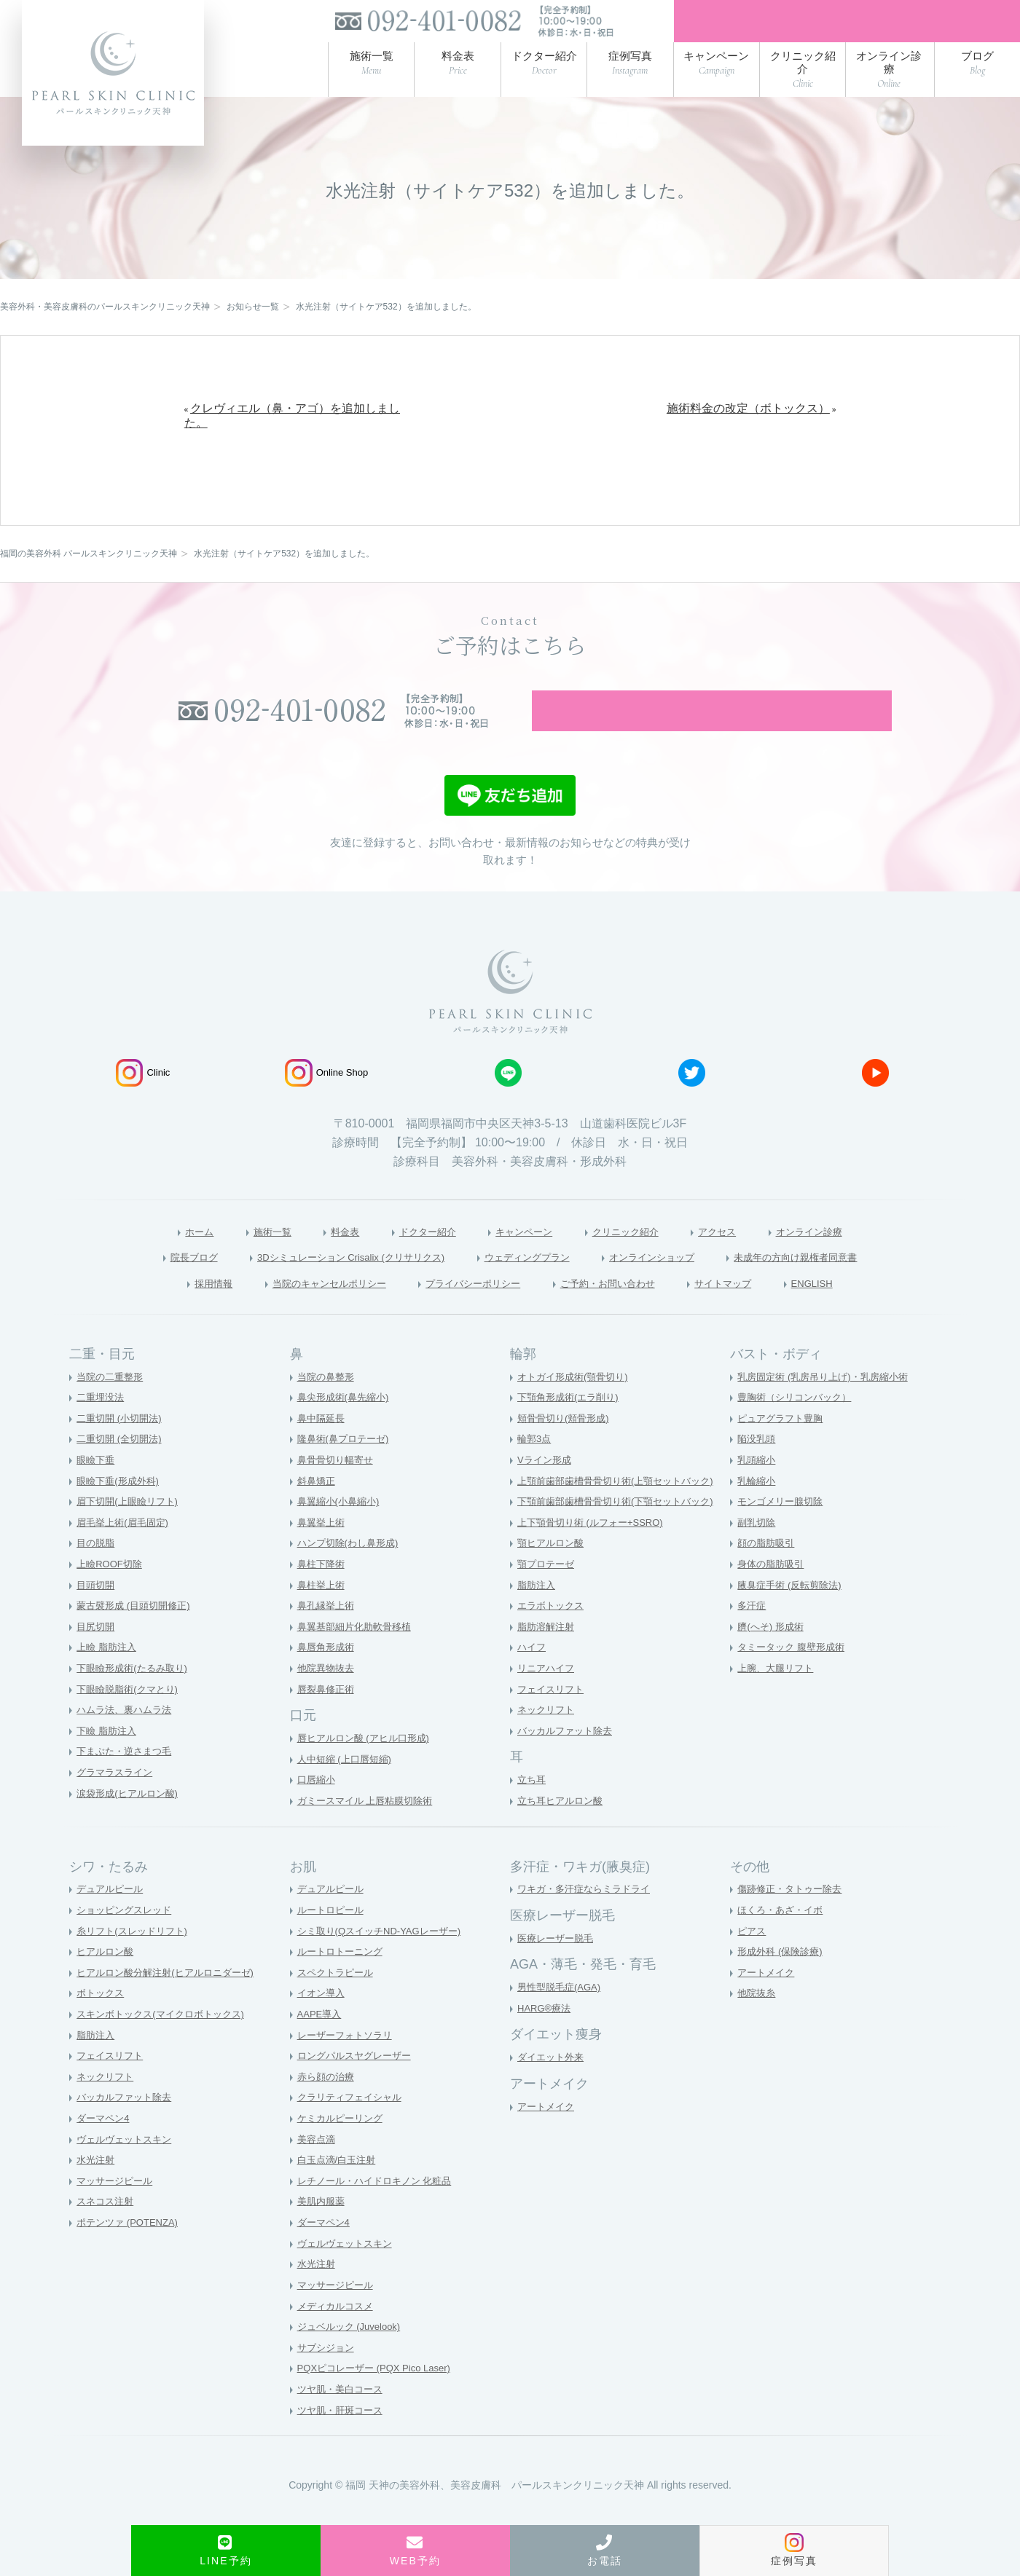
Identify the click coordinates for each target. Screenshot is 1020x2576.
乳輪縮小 (757, 1512)
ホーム (158, 1259)
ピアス (752, 1962)
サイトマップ (758, 1313)
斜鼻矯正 (317, 1512)
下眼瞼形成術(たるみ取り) (135, 1699)
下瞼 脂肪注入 (108, 1762)
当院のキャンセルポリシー (300, 1313)
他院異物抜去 (327, 1699)
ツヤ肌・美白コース (343, 2420)
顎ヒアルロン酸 (553, 1574)
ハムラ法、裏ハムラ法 (127, 1740)
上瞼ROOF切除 (111, 1595)
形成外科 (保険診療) (782, 1982)
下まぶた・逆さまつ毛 (127, 1783)
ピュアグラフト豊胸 (783, 1449)
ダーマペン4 (104, 2149)
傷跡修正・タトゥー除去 (793, 1920)
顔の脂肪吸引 (768, 1574)
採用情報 (167, 1313)
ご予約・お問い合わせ (624, 1313)
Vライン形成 (546, 1491)
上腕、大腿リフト (778, 1699)
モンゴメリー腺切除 (783, 1532)
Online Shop (326, 1100)
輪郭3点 (535, 1470)
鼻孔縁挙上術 (327, 1636)
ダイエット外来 (553, 2088)
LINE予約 (226, 2550)
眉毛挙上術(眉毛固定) (125, 1553)
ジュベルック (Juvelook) (352, 2357)
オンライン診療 (845, 1259)
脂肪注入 (537, 1616)
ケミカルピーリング (343, 2149)
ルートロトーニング (343, 1982)
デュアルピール (112, 1920)
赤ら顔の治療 (327, 2108)
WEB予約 (415, 2550)
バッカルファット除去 (568, 1762)
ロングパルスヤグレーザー (358, 2086)
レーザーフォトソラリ (348, 2066)
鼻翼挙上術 (322, 1553)
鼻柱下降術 (322, 1595)
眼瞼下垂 (96, 1491)
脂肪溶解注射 (547, 1657)
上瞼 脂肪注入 (108, 1678)
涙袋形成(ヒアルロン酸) (130, 1824)
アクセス (741, 1259)
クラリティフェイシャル (353, 2128)
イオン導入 (322, 2024)
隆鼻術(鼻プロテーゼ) (346, 1470)
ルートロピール (333, 1941)
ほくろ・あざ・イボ (783, 1941)
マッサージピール (117, 2212)
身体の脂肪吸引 (773, 1595)
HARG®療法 (546, 2039)
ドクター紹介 (412, 1259)
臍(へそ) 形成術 (772, 1657)
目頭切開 (96, 1616)
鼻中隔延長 (322, 1449)
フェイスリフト (553, 1720)
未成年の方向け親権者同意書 (842, 1286)
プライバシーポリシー (468, 1313)
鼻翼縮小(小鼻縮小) (341, 1532)
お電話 (604, 2550)
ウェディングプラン (529, 1286)
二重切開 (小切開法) (122, 1449)
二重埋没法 (102, 1428)
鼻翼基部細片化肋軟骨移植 (358, 1657)
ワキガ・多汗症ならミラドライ (588, 1920)
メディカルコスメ (338, 2337)
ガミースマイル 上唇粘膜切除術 (370, 1832)
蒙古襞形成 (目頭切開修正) (137, 1636)
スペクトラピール (338, 2003)
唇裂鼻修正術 (327, 1720)
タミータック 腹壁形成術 (794, 1678)
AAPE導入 (321, 2045)
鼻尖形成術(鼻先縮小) (346, 1428)
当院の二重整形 (112, 1408)
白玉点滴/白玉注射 (339, 2191)
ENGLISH (857, 1313)
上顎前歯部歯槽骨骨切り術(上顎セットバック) (622, 1512)
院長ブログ (138, 1286)
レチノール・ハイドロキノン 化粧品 (380, 2212)
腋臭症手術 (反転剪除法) (793, 1616)
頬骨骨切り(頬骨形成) (566, 1449)
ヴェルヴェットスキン (127, 2170)
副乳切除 (757, 1553)
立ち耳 (532, 1810)
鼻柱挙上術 (322, 1616)
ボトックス (102, 2024)
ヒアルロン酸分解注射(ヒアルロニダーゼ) (171, 2003)
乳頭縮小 (757, 1491)
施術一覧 (239, 1259)
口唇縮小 (317, 1810)
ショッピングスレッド (127, 1941)
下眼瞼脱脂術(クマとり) (130, 1720)
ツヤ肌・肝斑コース (343, 2441)
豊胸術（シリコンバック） (798, 1428)
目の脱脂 (96, 1574)
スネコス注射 (107, 2233)
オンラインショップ (674, 1286)
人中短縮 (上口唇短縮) (348, 1790)
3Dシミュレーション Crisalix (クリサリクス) (322, 1286)
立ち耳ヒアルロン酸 (563, 1832)
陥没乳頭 (757, 1470)
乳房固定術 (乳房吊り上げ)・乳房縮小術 (828, 1408)
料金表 (319, 1259)
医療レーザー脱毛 (558, 1969)
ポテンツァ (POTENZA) (130, 2253)
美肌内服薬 (322, 2233)
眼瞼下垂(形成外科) (120, 1512)
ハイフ (532, 1678)
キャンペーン (522, 1259)
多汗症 (752, 1636)
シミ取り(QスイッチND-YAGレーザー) (385, 1962)
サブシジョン (327, 2378)
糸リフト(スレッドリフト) (135, 1962)
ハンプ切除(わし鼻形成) (351, 1574)
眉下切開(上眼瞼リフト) (130, 1532)
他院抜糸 (757, 2024)
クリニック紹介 (637, 1259)
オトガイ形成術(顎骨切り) (576, 1408)
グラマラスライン (117, 1803)
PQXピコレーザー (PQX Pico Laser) (379, 2399)
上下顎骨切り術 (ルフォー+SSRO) (595, 1553)
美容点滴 (317, 2170)
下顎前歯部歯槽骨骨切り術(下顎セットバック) (622, 1532)
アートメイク (547, 2137)
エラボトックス (553, 1636)
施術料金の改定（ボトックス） (748, 416)
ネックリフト (547, 1740)
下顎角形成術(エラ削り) (571, 1428)
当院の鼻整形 (327, 1408)
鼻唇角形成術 (327, 1678)
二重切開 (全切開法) (122, 1470)
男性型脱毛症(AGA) (562, 2018)
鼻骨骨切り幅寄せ (338, 1491)
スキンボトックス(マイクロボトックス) (166, 2045)
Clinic (143, 1100)
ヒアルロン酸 (107, 1982)
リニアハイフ (547, 1699)
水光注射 (96, 2191)
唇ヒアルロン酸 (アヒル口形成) (368, 1769)
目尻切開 (96, 1657)
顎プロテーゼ (547, 1595)
